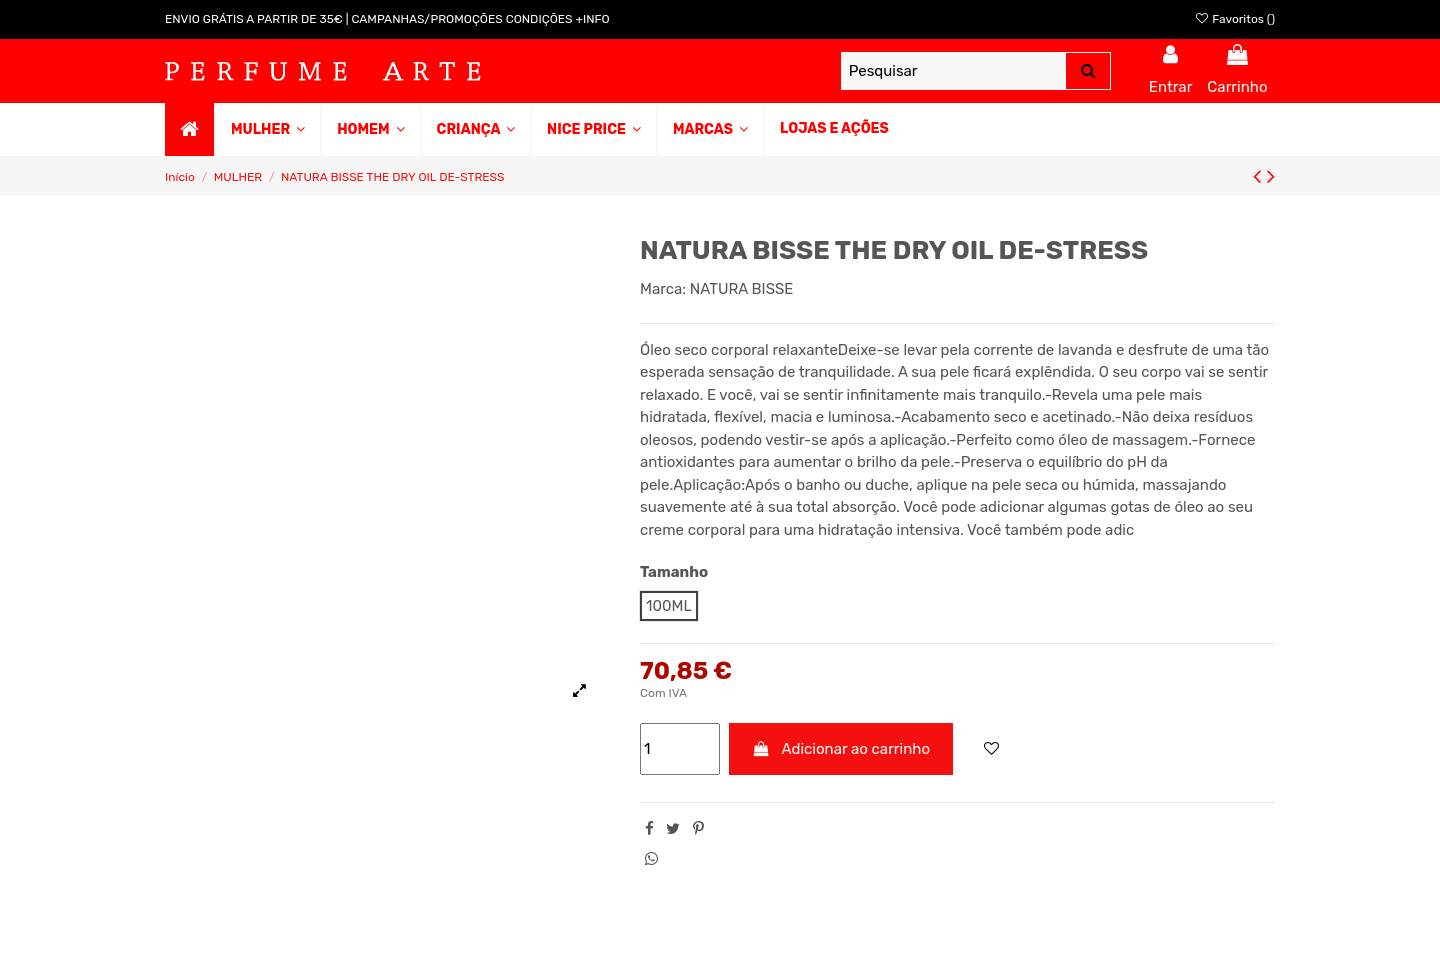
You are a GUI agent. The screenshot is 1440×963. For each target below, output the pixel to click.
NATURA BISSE (742, 289)
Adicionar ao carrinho (841, 749)
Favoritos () (1234, 19)
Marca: (663, 289)
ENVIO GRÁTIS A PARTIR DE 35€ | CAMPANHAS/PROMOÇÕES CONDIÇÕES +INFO (387, 19)
